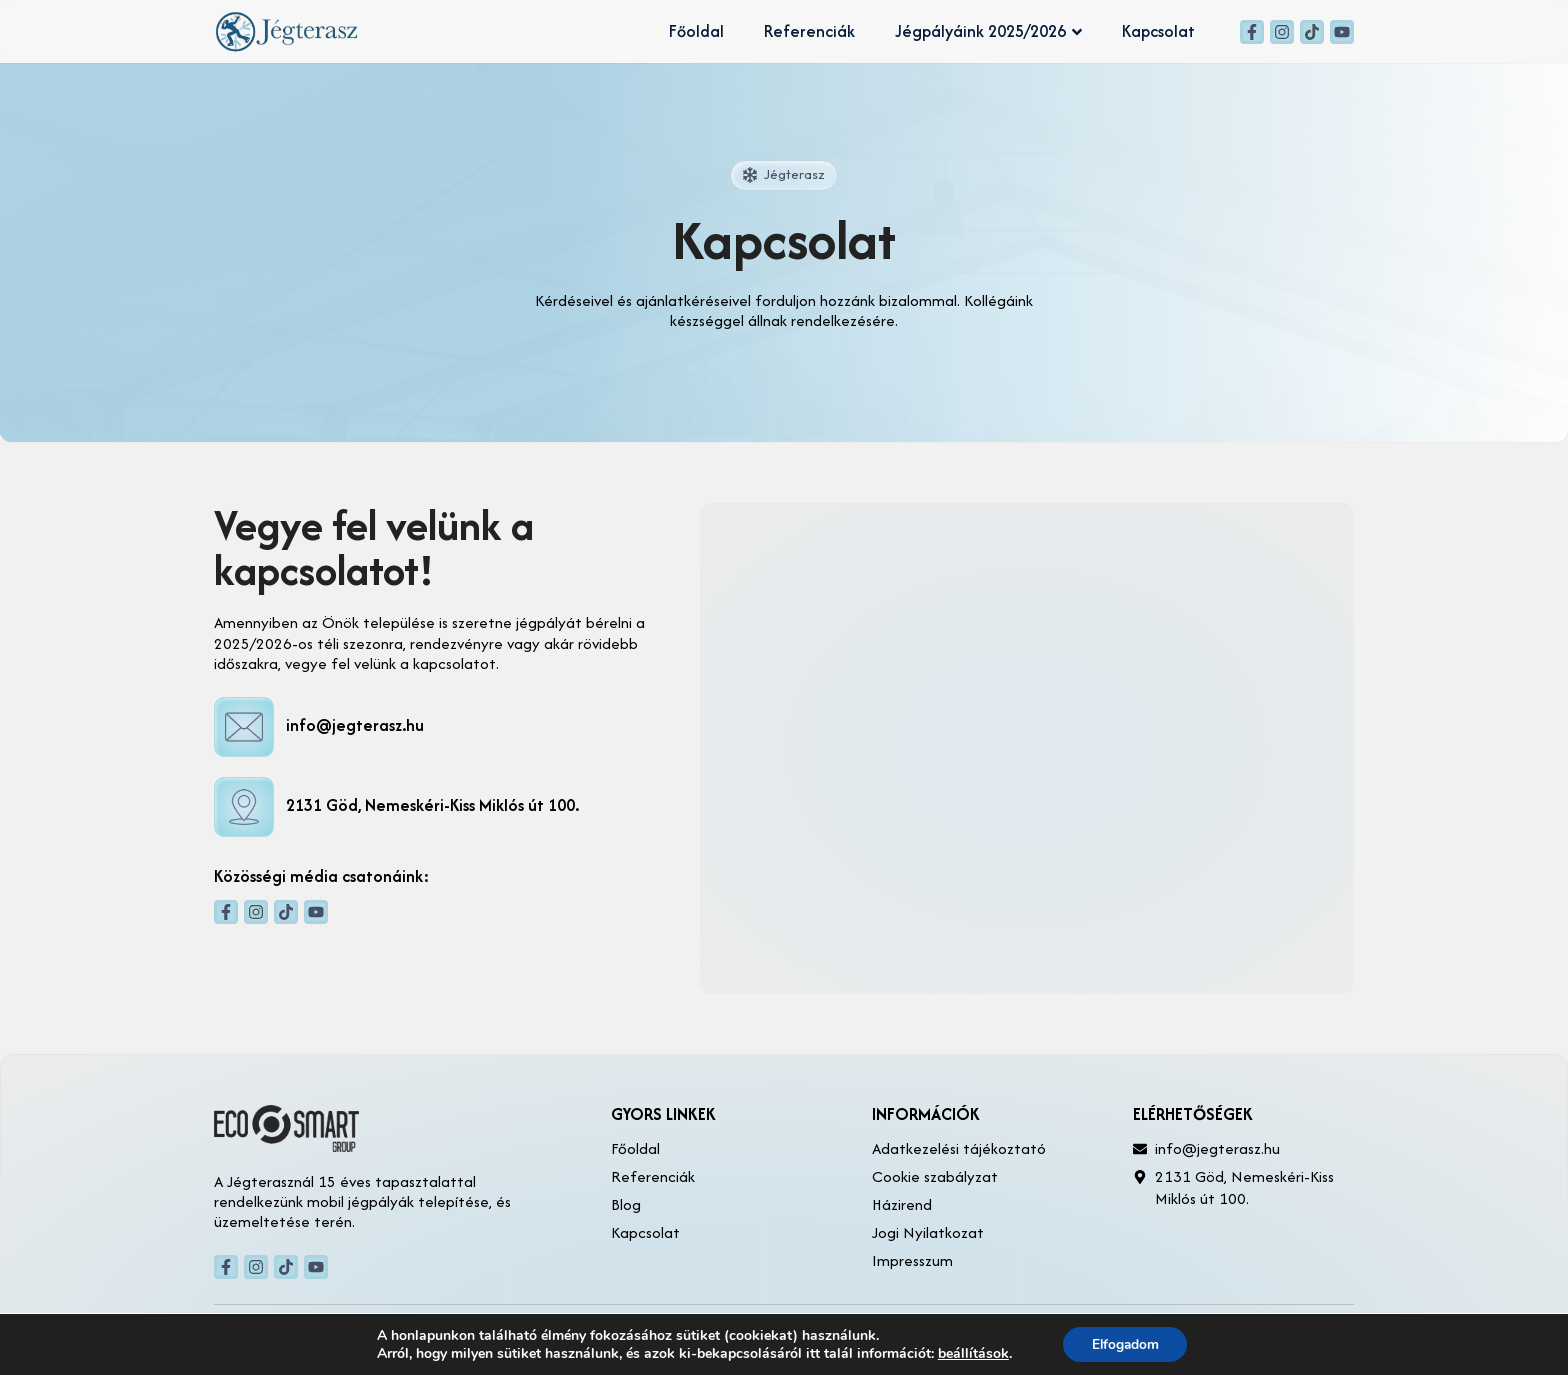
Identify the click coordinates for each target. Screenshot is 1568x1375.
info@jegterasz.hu (355, 725)
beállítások (970, 1353)
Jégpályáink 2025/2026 (988, 31)
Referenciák (809, 31)
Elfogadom (1125, 1343)
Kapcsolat (1158, 31)
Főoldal (696, 31)
